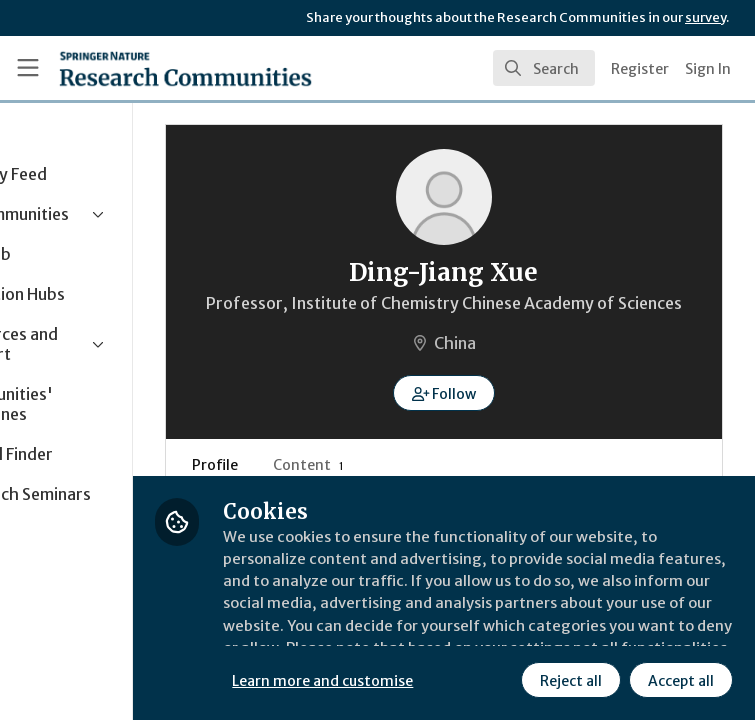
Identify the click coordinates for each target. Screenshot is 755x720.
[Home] (185, 68)
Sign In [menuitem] (708, 69)
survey (705, 17)
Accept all (515, 679)
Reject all (405, 679)
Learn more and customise (446, 635)
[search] (544, 68)
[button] (505, 417)
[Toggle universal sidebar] (28, 68)
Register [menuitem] (640, 69)
